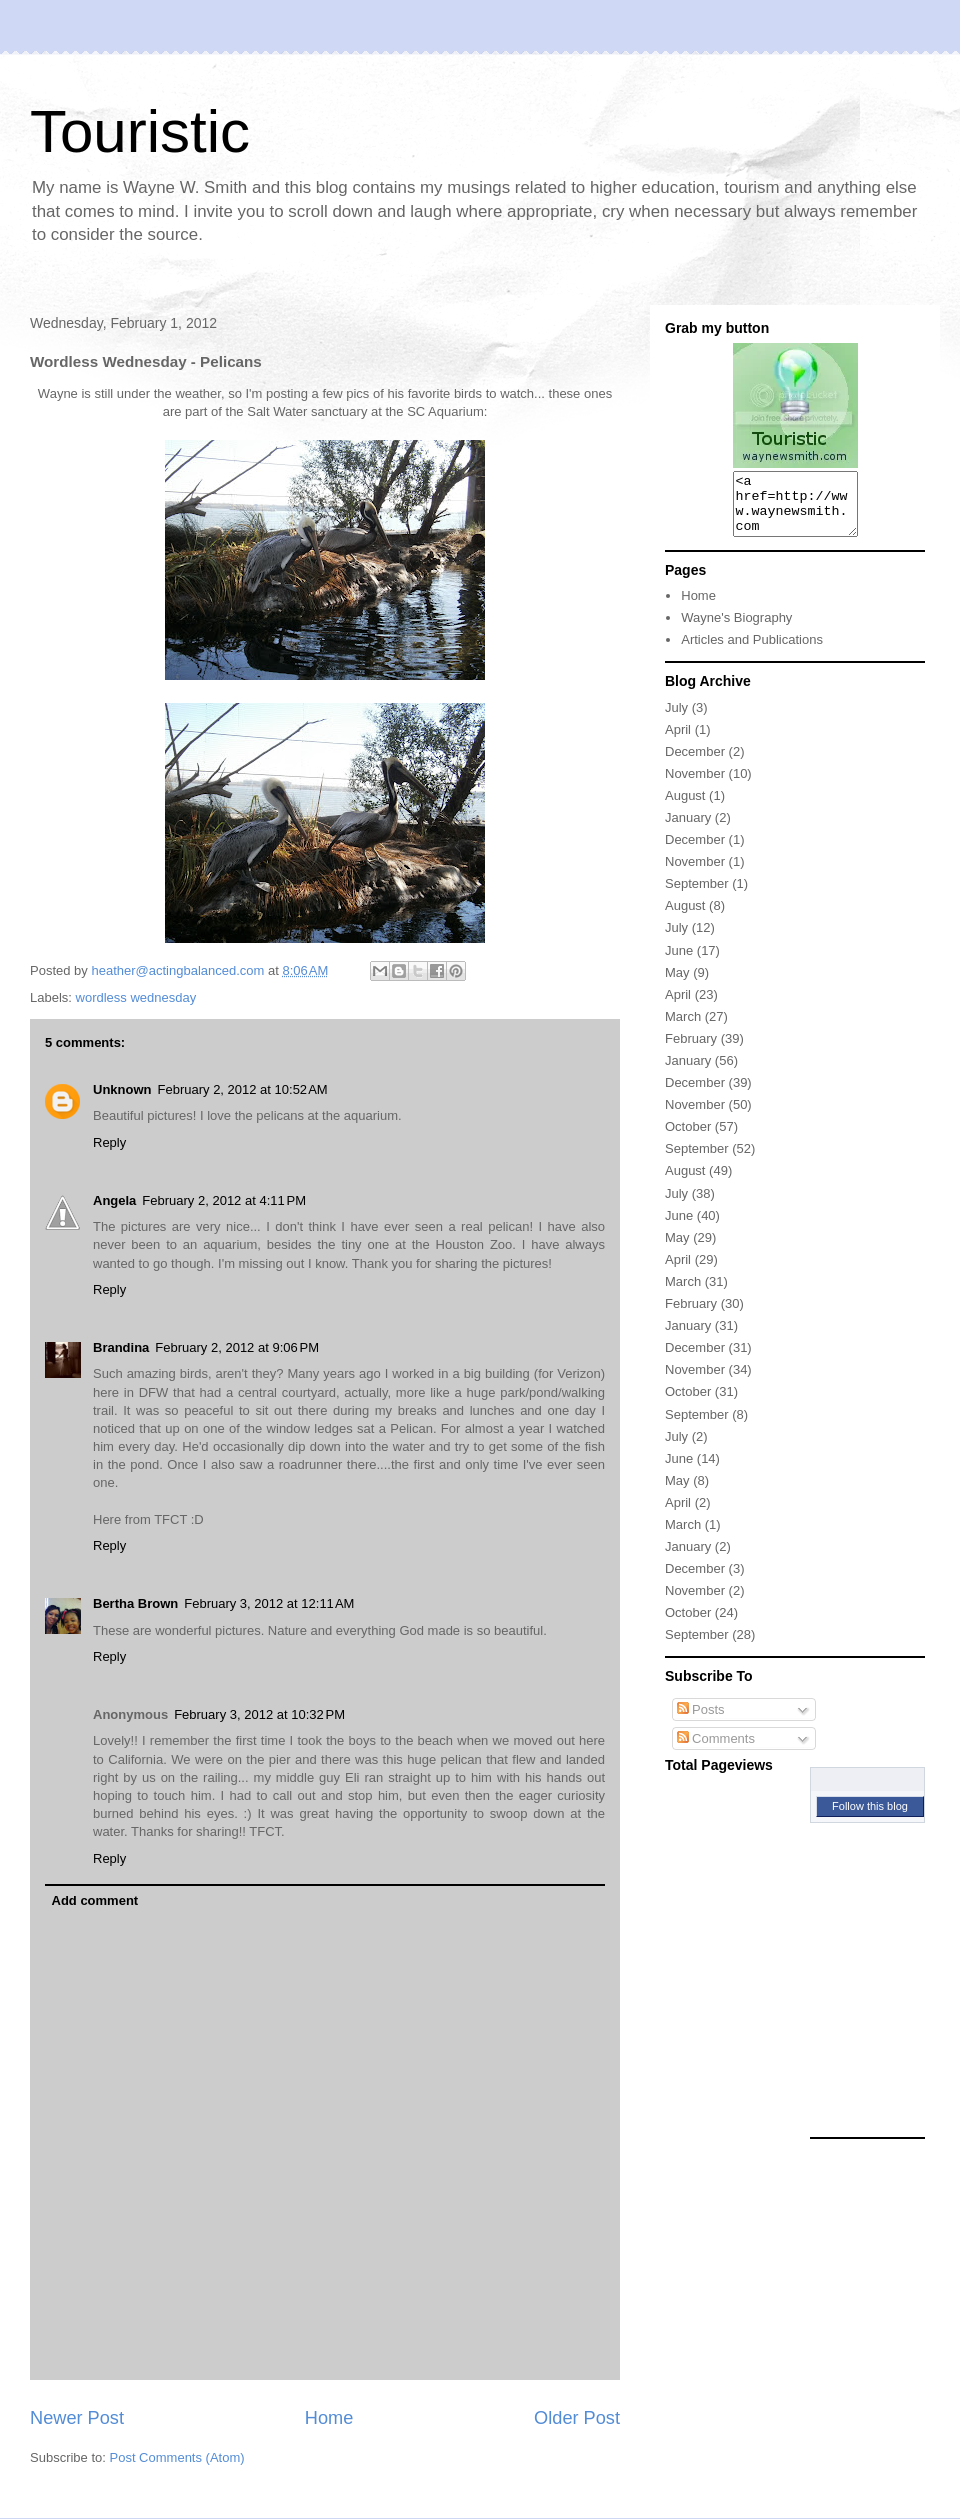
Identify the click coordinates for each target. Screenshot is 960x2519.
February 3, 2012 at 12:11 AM (269, 1603)
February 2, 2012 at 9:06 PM (237, 1347)
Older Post (577, 2418)
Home (329, 2418)
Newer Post (77, 2418)
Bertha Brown (135, 1603)
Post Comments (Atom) (177, 2457)
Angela (114, 1200)
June (679, 962)
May (677, 984)
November (695, 785)
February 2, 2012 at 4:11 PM (224, 1200)
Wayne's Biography (736, 629)
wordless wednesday (136, 997)
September (697, 895)
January (688, 829)
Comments (716, 1750)
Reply (109, 1142)
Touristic (140, 131)
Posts (701, 1721)
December (695, 763)
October (688, 1138)
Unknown (122, 1089)
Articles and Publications (752, 651)
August (685, 807)
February (691, 1050)
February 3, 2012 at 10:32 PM (259, 1714)
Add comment (95, 1900)
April (678, 741)
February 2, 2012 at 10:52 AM (243, 1089)
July (676, 719)
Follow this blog (870, 1818)
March (683, 1028)
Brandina (121, 1347)
